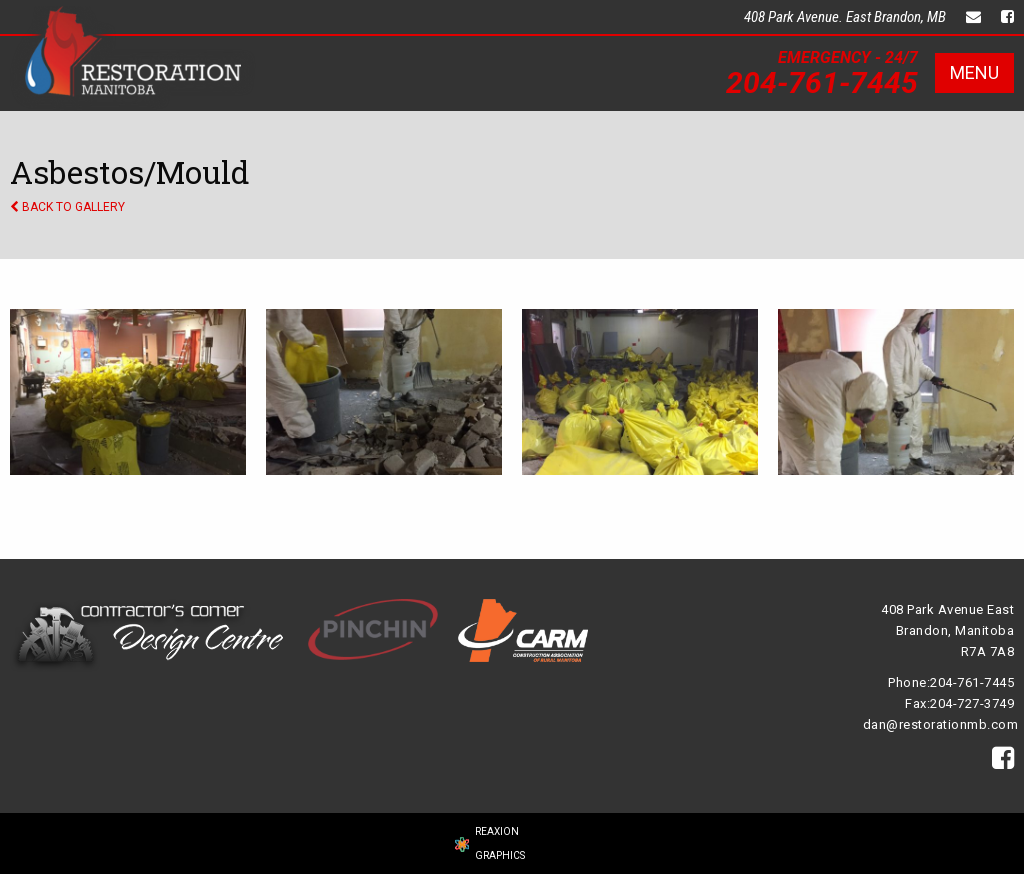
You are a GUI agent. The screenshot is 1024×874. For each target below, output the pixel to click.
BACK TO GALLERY (67, 207)
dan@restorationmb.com (941, 724)
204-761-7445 (822, 82)
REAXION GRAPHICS (500, 843)
